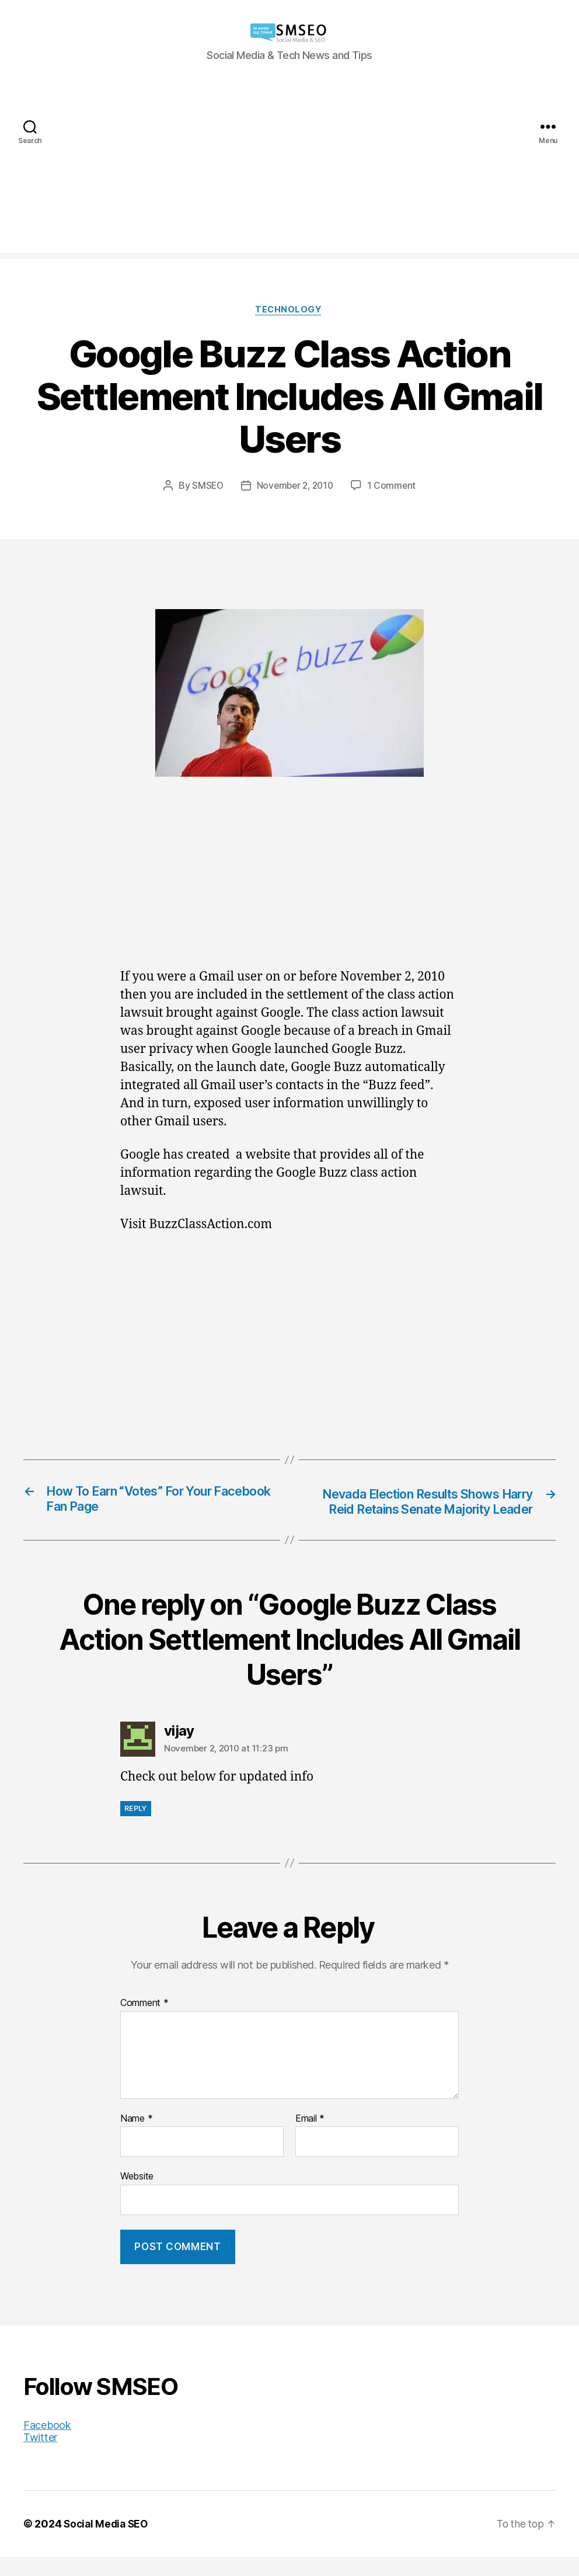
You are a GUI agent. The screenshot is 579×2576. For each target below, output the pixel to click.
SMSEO (205, 486)
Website (137, 2195)
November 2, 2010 (295, 486)
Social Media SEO (108, 2543)
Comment (144, 2022)
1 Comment (394, 486)
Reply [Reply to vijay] (135, 1827)
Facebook (47, 2444)
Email (310, 2138)
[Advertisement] (289, 171)
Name (136, 2138)
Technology (289, 310)
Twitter (40, 2456)
